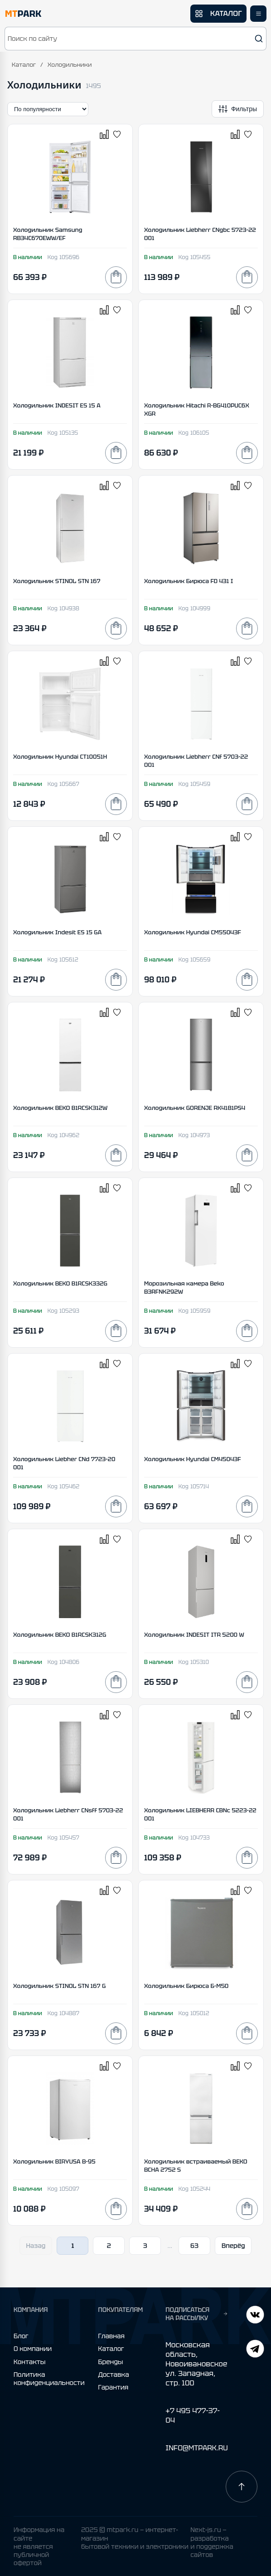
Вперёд (233, 2246)
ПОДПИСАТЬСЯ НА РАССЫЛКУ (196, 2314)
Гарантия (113, 2387)
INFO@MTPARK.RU (196, 2448)
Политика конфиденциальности (49, 2378)
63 (194, 2246)
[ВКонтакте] (255, 2350)
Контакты (29, 2362)
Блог (21, 2336)
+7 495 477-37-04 (192, 2415)
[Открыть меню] (258, 13)
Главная (111, 2336)
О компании (33, 2349)
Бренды (110, 2362)
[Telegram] (255, 2316)
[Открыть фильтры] (238, 109)
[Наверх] (241, 2486)
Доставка (113, 2374)
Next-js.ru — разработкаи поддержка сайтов (211, 2542)
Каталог (24, 65)
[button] (135, 38)
